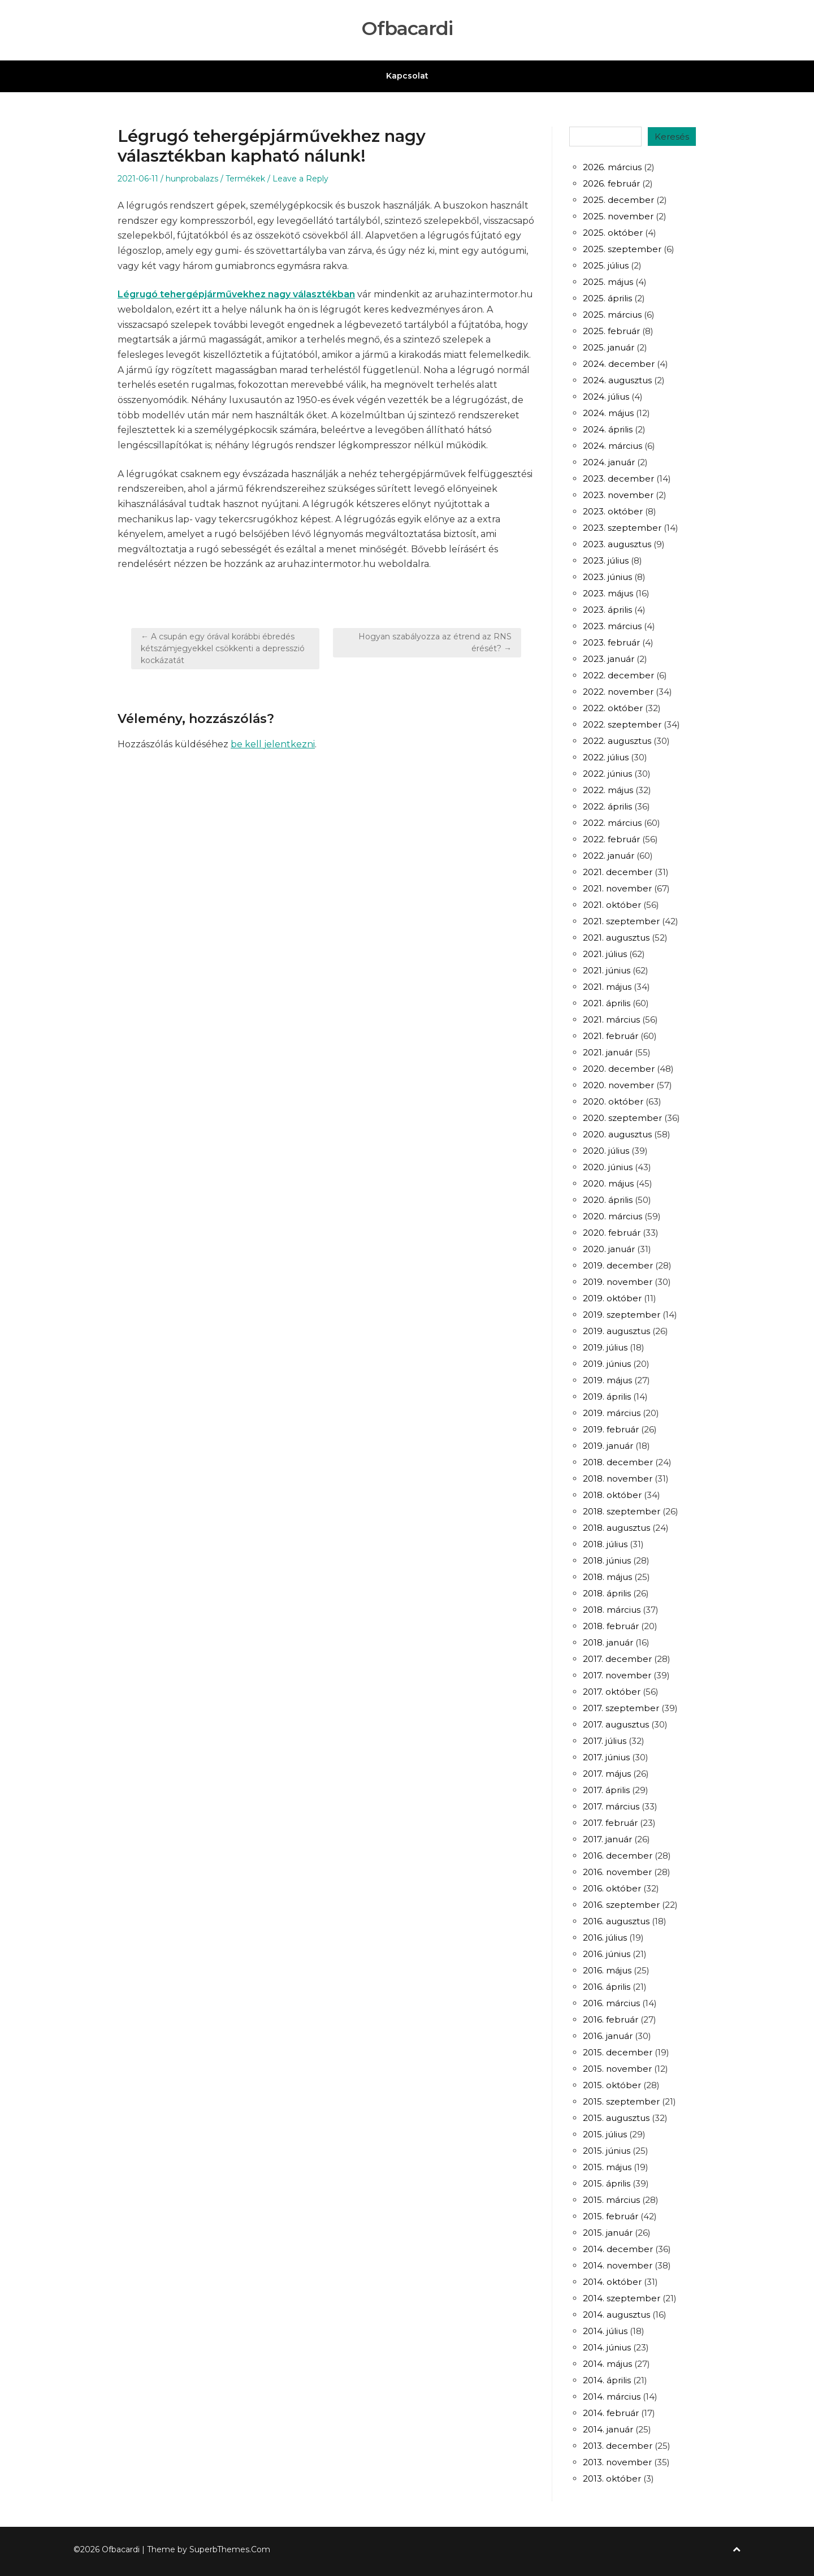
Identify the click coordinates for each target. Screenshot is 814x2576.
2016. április (606, 1986)
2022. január (608, 855)
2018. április (607, 1593)
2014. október (612, 2281)
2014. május (607, 2363)
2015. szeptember (621, 2101)
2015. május (607, 2167)
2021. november (617, 888)
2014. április (607, 2380)
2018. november (617, 1478)
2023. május (608, 593)
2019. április (607, 1396)
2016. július (605, 1937)
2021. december (617, 872)
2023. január (608, 658)
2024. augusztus (617, 380)
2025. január (608, 347)
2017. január (607, 1839)
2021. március (611, 1019)
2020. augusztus (617, 1134)
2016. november (617, 1872)
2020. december (619, 1068)
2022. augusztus (617, 740)
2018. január (608, 1642)
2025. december (618, 199)
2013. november (617, 2462)
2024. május (608, 413)
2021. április (606, 1003)
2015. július (605, 2134)
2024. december (619, 363)
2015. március (611, 2199)
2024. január (609, 462)
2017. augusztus (616, 1724)
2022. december (618, 675)
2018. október (612, 1495)
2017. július (604, 1740)
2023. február (611, 642)
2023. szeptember (622, 527)
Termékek (245, 179)
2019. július (605, 1347)
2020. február (611, 1232)
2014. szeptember (621, 2298)
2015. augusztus (616, 2117)
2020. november (618, 1085)
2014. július (605, 2331)
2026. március (612, 167)
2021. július (605, 954)
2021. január (608, 1052)
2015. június (606, 2150)
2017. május (607, 1773)
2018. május (607, 1576)
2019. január (608, 1445)
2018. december (618, 1462)
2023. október (613, 511)
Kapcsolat (407, 76)
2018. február (611, 1626)
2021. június (606, 970)
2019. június (607, 1363)
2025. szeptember (622, 249)
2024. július (606, 396)
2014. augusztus (616, 2314)
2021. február (610, 1036)
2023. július (606, 560)
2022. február (611, 839)
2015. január (608, 2232)
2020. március (612, 1216)
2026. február (611, 183)
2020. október (613, 1101)
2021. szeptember (621, 921)
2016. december (617, 1855)
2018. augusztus (616, 1527)
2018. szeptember (621, 1511)
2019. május (607, 1380)
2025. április (607, 298)
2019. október (612, 1298)
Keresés (672, 136)
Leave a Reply (300, 179)
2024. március (612, 445)
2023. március (612, 626)
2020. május (608, 1183)
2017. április (606, 1790)
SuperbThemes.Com (229, 2549)
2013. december (617, 2445)
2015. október (612, 2085)
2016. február (610, 2019)
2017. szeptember (621, 1708)
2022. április (607, 806)
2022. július (606, 757)
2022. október (613, 708)
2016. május (607, 1970)
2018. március (611, 1609)
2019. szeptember (621, 1314)
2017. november (617, 1675)
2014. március (611, 2396)
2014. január (608, 2429)
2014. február (611, 2413)
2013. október (612, 2478)
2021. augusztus (616, 937)
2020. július (606, 1150)
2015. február (610, 2216)
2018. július (605, 1544)
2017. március (611, 1806)
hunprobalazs (192, 179)
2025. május (608, 281)
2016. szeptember (621, 1904)
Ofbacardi (407, 28)
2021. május (607, 986)
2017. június (606, 1757)
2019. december (618, 1265)
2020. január (609, 1249)
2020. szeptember (622, 1117)
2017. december (617, 1658)
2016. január (608, 2036)
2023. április (607, 609)
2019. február (611, 1429)
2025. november (618, 216)
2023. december (618, 478)
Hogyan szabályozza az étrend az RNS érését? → (435, 642)
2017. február (610, 1822)
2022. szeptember (622, 724)
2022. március (612, 822)
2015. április (606, 2183)
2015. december (617, 2052)
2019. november (617, 1281)
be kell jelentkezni (273, 744)
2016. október (612, 1888)
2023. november (618, 495)
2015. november (617, 2068)
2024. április (608, 429)
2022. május (608, 790)
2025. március (612, 314)
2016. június (606, 1954)
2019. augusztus (616, 1331)
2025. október (613, 232)
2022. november (618, 691)
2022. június (607, 773)
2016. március (611, 2003)
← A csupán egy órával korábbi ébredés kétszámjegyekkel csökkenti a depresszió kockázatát (223, 648)
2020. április (608, 1199)
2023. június (607, 577)
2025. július (606, 265)
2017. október (611, 1691)
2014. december (618, 2249)
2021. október (612, 904)
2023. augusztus (617, 544)
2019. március (611, 1413)
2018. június (607, 1560)
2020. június (608, 1167)
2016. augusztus (616, 1921)
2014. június (607, 2347)
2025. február (611, 331)
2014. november (617, 2265)
